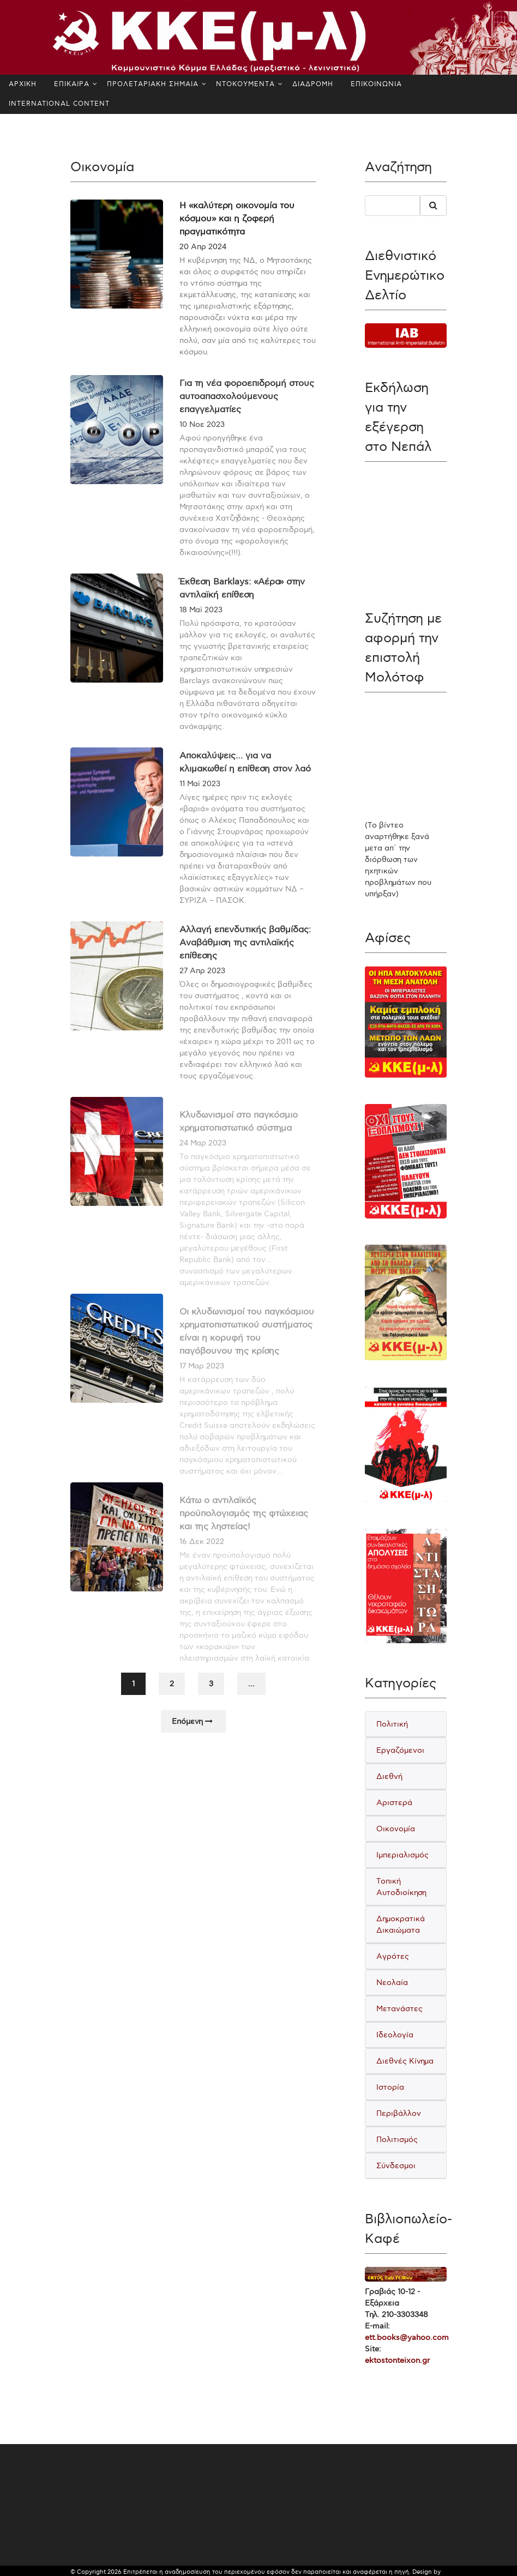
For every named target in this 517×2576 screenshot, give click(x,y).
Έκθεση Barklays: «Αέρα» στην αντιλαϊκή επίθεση (242, 607)
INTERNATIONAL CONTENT (59, 104)
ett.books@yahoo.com (407, 2337)
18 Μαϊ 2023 (201, 629)
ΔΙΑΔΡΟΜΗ (312, 84)
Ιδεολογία (394, 2035)
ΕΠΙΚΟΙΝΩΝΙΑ (376, 84)
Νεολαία (392, 1982)
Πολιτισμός (397, 2139)
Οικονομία (395, 1828)
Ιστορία (390, 2087)
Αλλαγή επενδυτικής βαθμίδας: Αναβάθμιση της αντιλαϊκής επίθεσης (245, 962)
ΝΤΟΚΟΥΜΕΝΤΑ (245, 84)
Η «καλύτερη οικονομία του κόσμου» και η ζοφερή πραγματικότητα (236, 219)
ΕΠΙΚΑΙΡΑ (71, 84)
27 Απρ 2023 (202, 989)
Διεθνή (389, 1776)
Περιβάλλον (398, 2113)
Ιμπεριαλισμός (402, 1855)
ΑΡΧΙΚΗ (23, 84)
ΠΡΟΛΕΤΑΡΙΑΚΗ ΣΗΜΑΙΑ (153, 84)
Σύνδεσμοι (396, 2165)
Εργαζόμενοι (400, 1750)
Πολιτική (392, 1724)
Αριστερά (394, 1802)
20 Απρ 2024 (202, 246)
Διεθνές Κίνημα (405, 2061)
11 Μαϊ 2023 (199, 802)
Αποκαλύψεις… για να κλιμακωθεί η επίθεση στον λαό (245, 781)
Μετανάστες (399, 2008)
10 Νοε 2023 (202, 443)
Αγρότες (392, 1956)
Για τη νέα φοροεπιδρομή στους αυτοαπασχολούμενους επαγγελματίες (246, 415)
